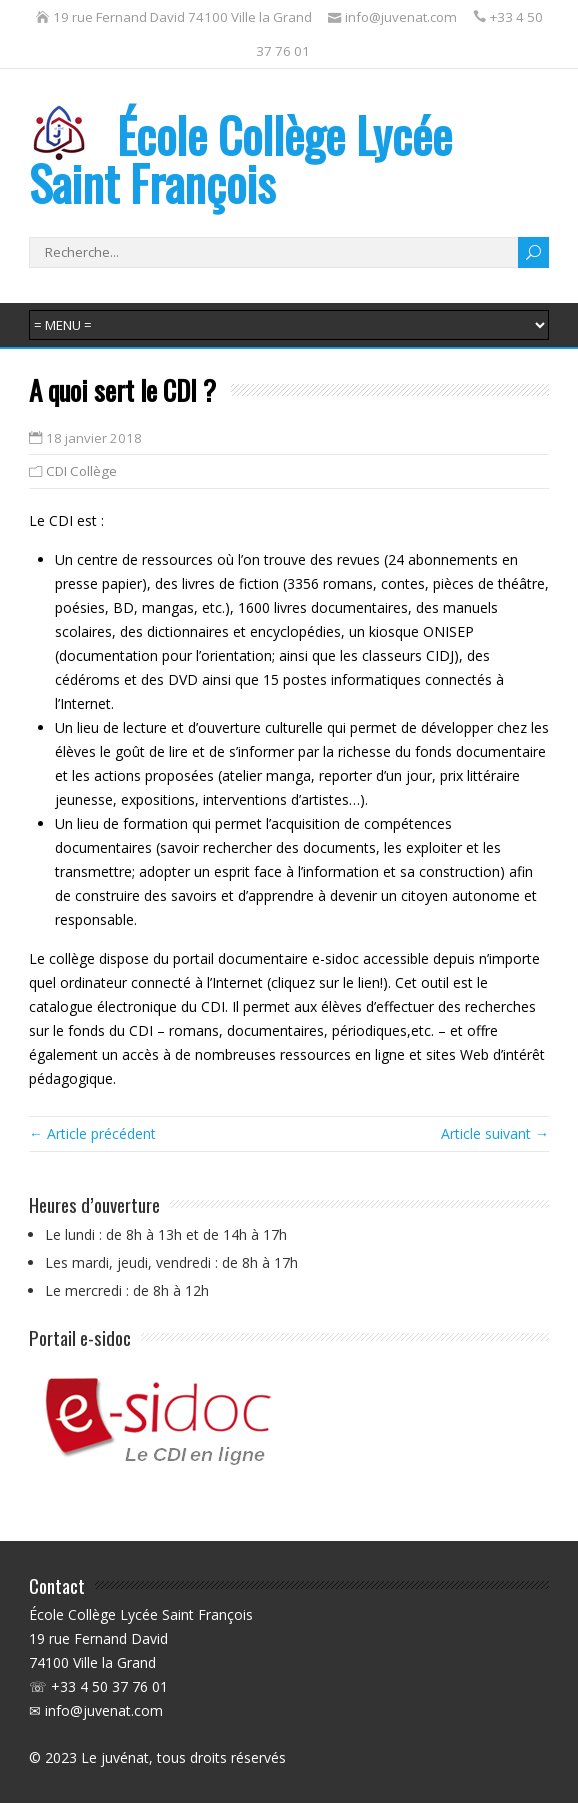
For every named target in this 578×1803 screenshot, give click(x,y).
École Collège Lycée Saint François (240, 158)
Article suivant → (495, 1133)
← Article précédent (92, 1133)
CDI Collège (81, 471)
